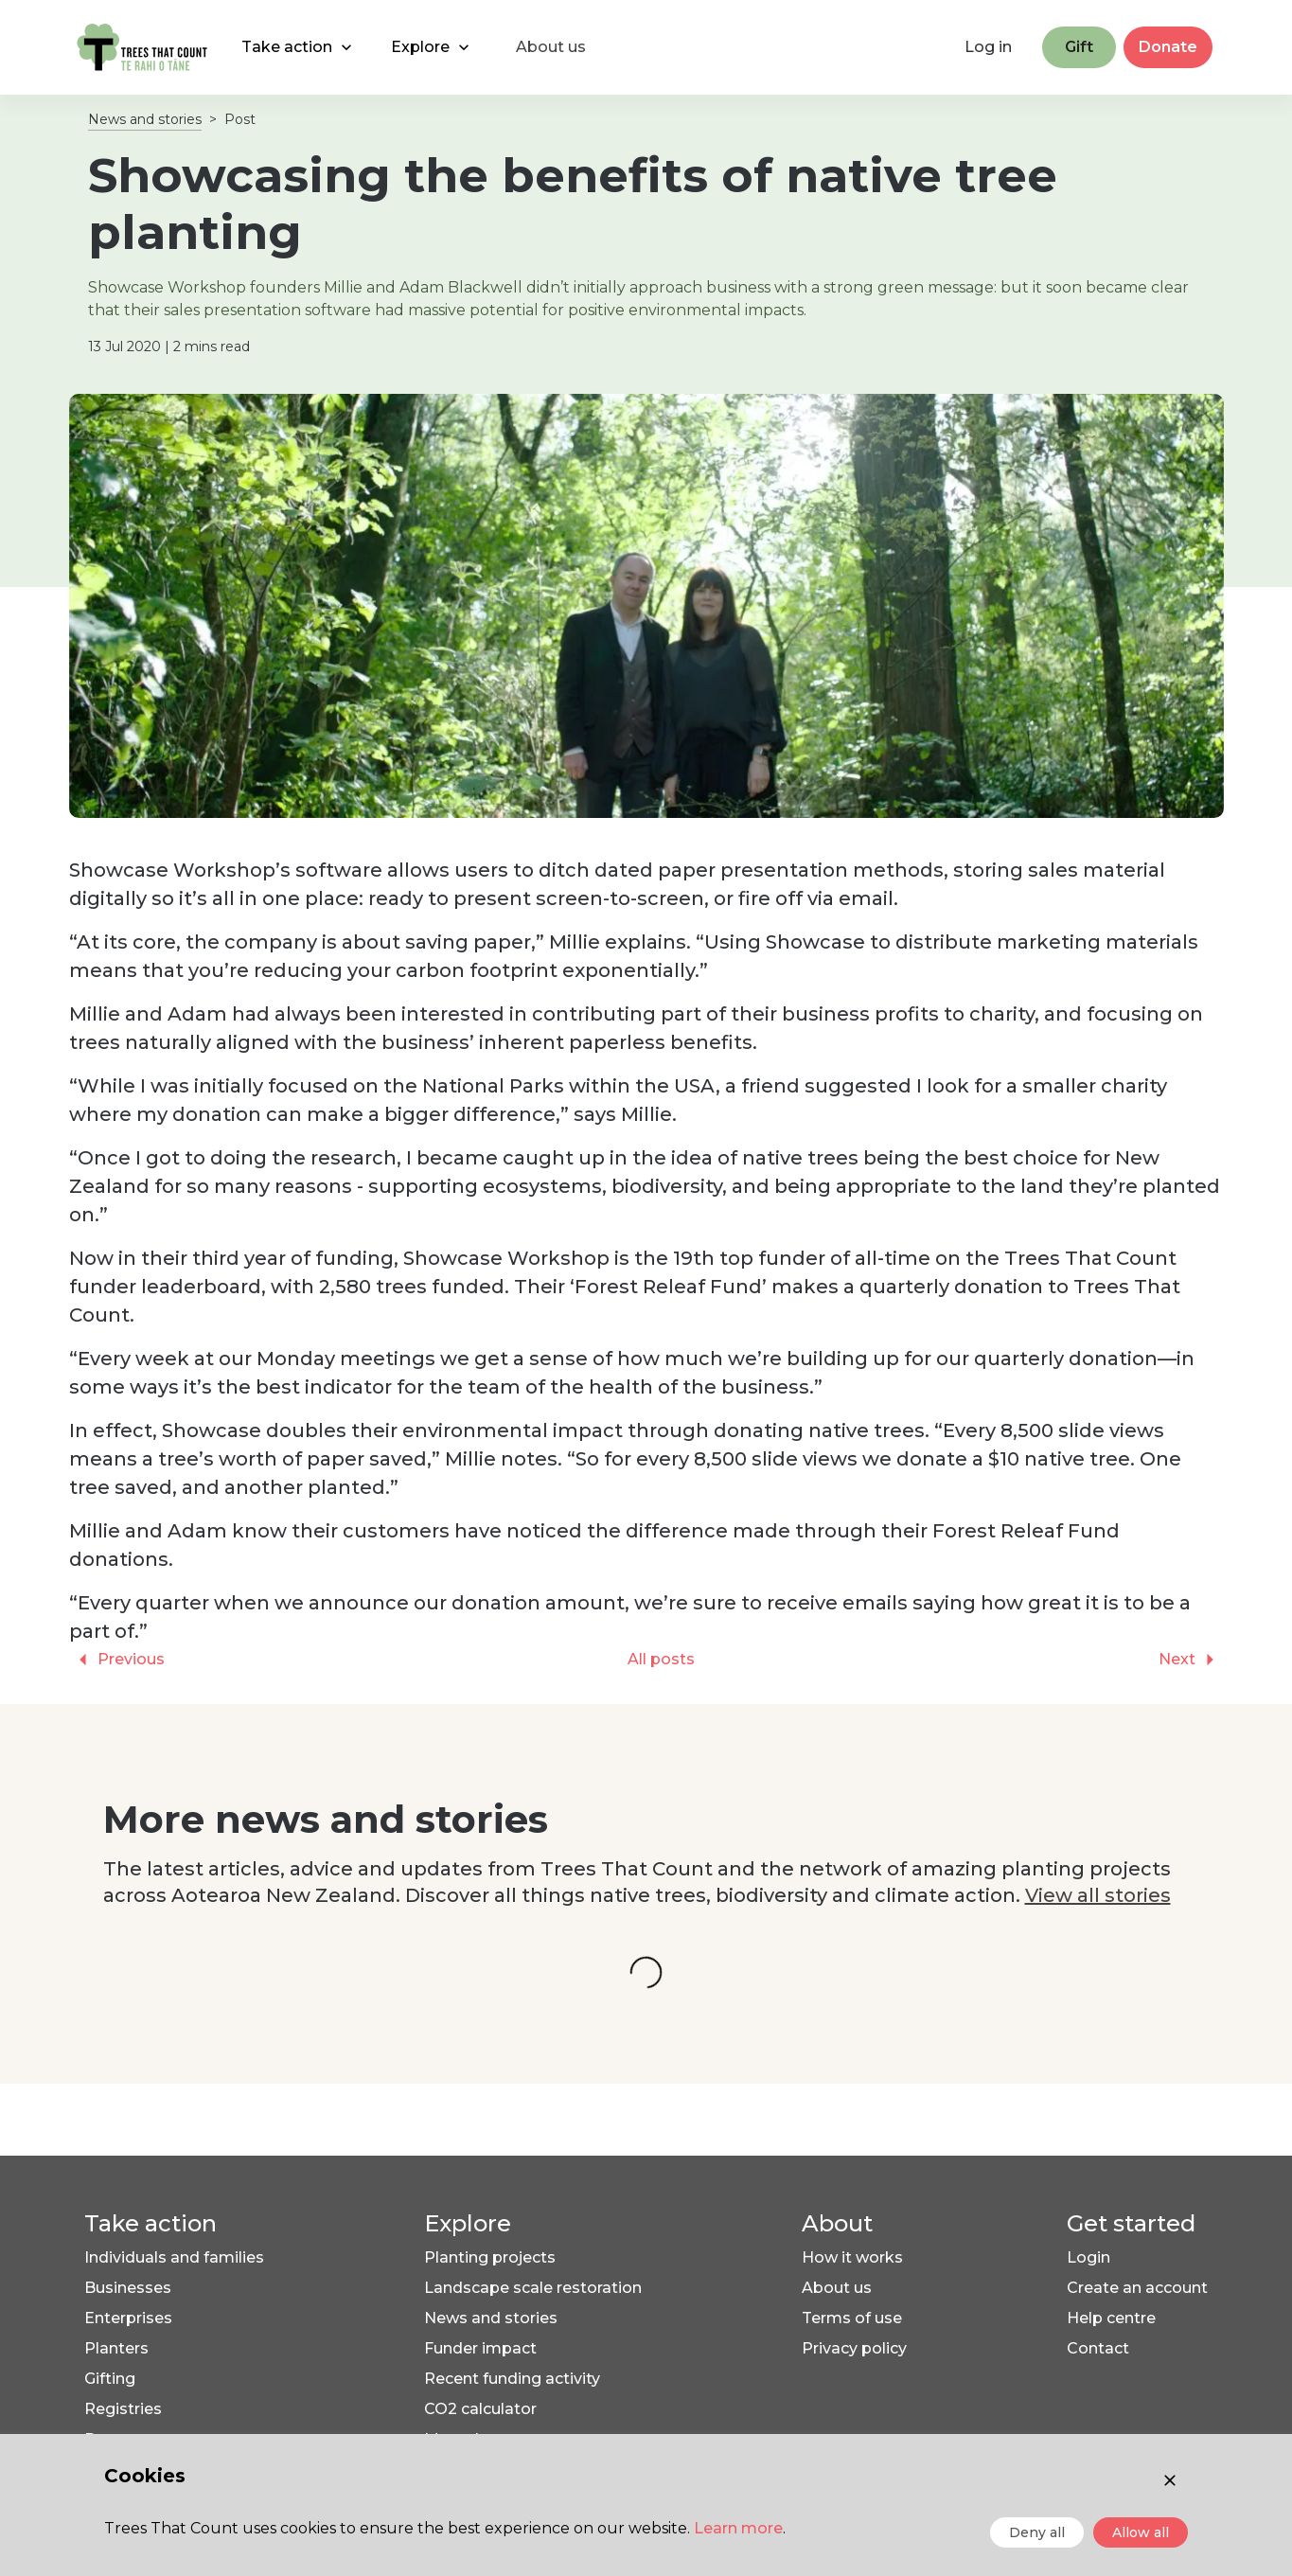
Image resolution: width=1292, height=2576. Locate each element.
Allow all (1140, 2532)
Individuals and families (174, 2257)
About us (837, 2288)
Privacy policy (854, 2348)
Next (1191, 1659)
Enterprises (128, 2318)
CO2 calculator (480, 2409)
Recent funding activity (512, 2379)
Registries (123, 2409)
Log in (988, 47)
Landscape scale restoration (533, 2288)
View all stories (1098, 1895)
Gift (1079, 47)
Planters (116, 2348)
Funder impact (480, 2348)
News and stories (145, 119)
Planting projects (490, 2257)
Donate (1168, 47)
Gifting (109, 2379)
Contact (1098, 2348)
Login (1088, 2257)
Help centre (1111, 2318)
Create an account (1137, 2288)
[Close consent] (1170, 2480)
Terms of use (852, 2318)
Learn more (738, 2528)
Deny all (1037, 2532)
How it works (852, 2257)
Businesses (127, 2288)
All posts (661, 1659)
